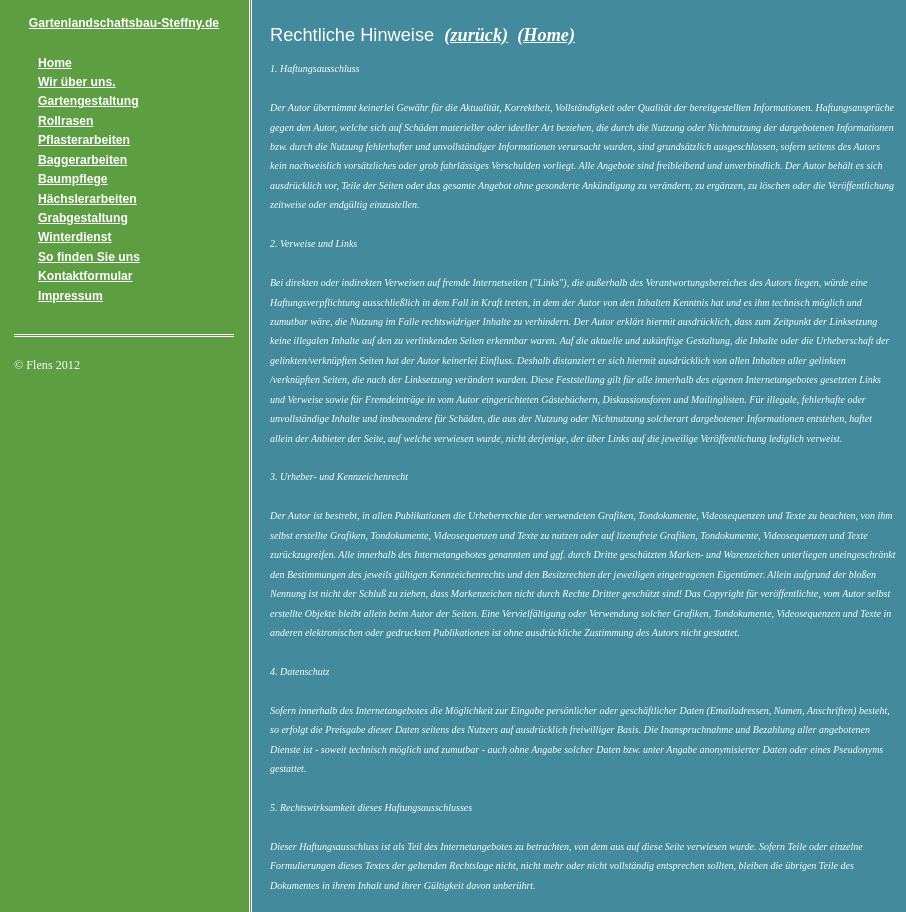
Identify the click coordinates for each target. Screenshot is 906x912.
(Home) (546, 35)
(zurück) (476, 35)
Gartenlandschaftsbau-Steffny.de (124, 23)
